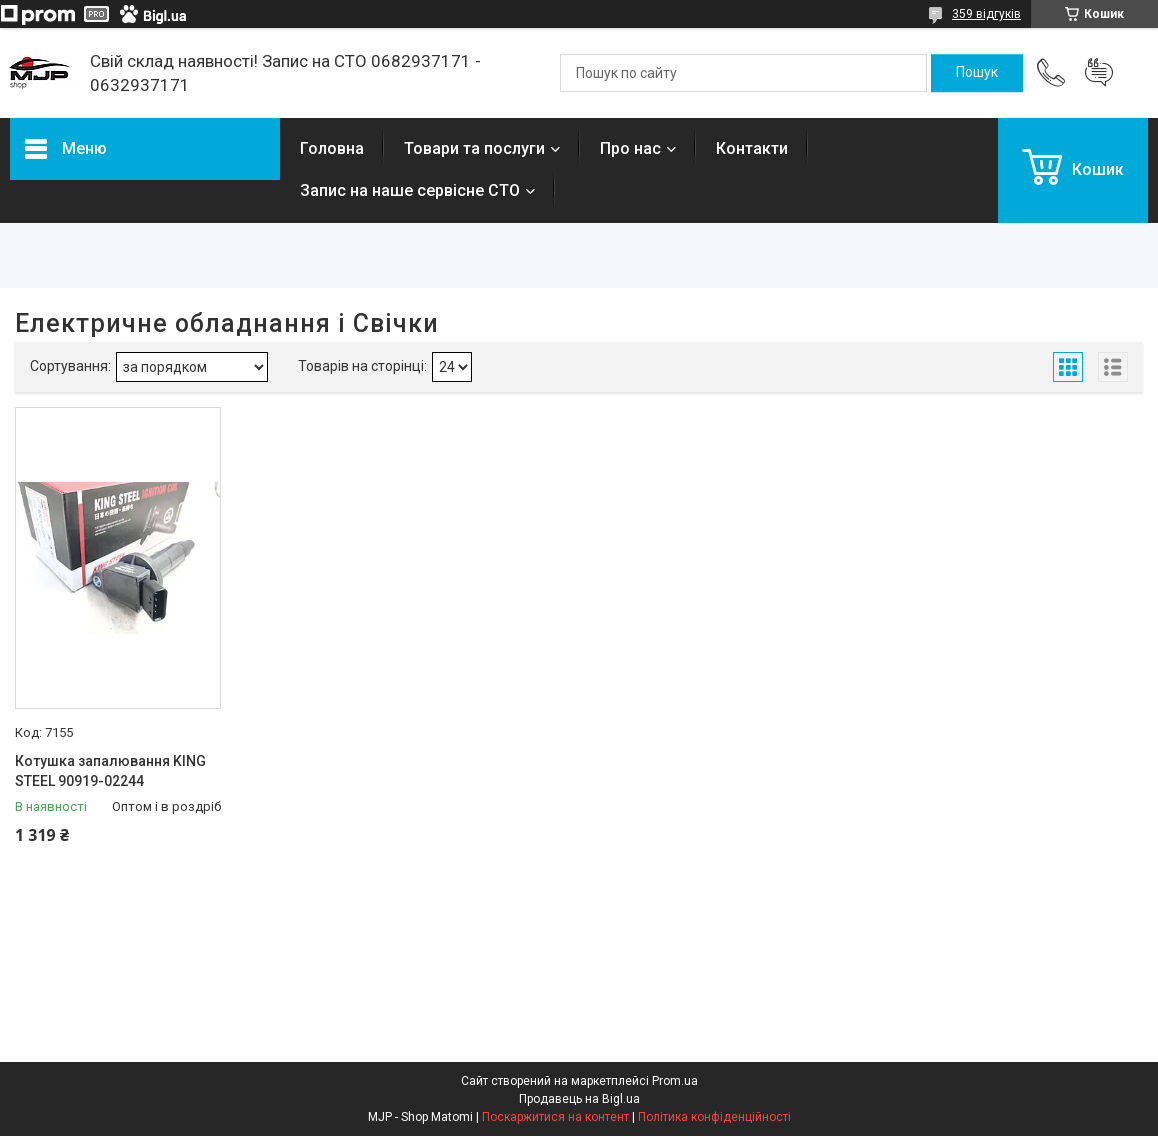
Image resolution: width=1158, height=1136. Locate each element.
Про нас (630, 148)
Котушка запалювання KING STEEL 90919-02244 (110, 771)
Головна (332, 148)
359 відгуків (986, 14)
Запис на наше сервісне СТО (410, 190)
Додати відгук (1099, 73)
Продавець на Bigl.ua (579, 1099)
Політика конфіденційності (714, 1117)
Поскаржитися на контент (555, 1117)
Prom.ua (675, 1081)
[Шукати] (977, 73)
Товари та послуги (474, 148)
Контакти (752, 148)
